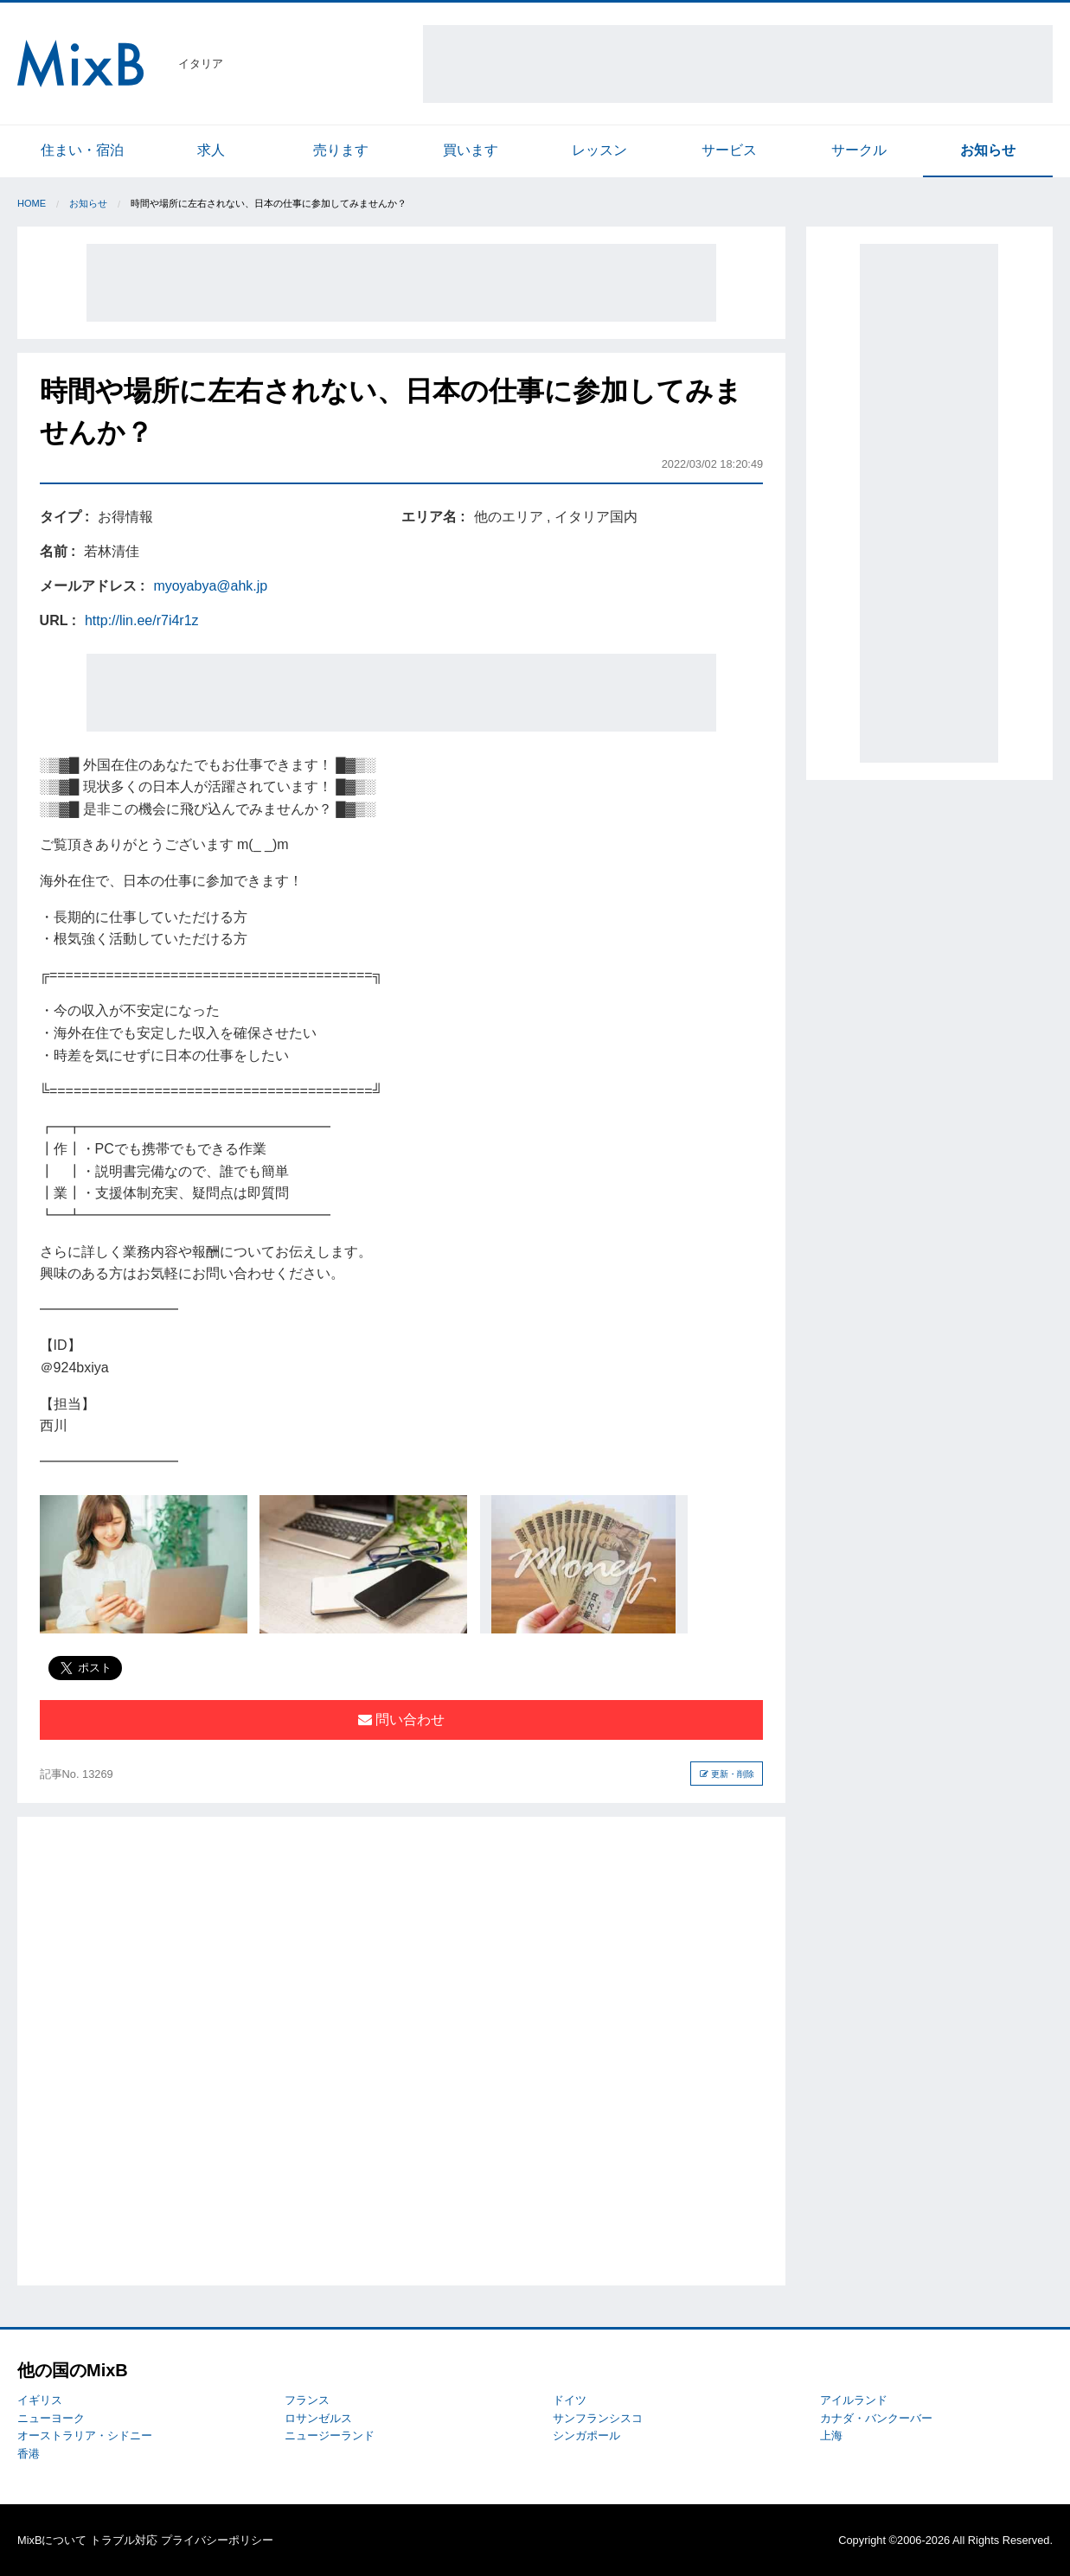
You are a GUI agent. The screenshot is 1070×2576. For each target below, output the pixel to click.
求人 (211, 150)
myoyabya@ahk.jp (210, 585)
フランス (307, 2400)
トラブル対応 (123, 2540)
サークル (859, 150)
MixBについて (51, 2540)
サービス (729, 150)
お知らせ (988, 150)
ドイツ (569, 2400)
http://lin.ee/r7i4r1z (142, 620)
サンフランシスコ (598, 2418)
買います (470, 150)
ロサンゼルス (318, 2418)
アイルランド (853, 2400)
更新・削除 (727, 1774)
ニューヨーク (51, 2418)
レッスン (599, 150)
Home (31, 203)
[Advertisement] (738, 64)
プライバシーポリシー (217, 2540)
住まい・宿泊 (82, 150)
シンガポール (586, 2435)
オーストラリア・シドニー (84, 2435)
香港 (28, 2453)
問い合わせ (401, 1719)
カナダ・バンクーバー (876, 2418)
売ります (340, 150)
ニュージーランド (330, 2435)
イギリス (39, 2400)
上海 (831, 2435)
